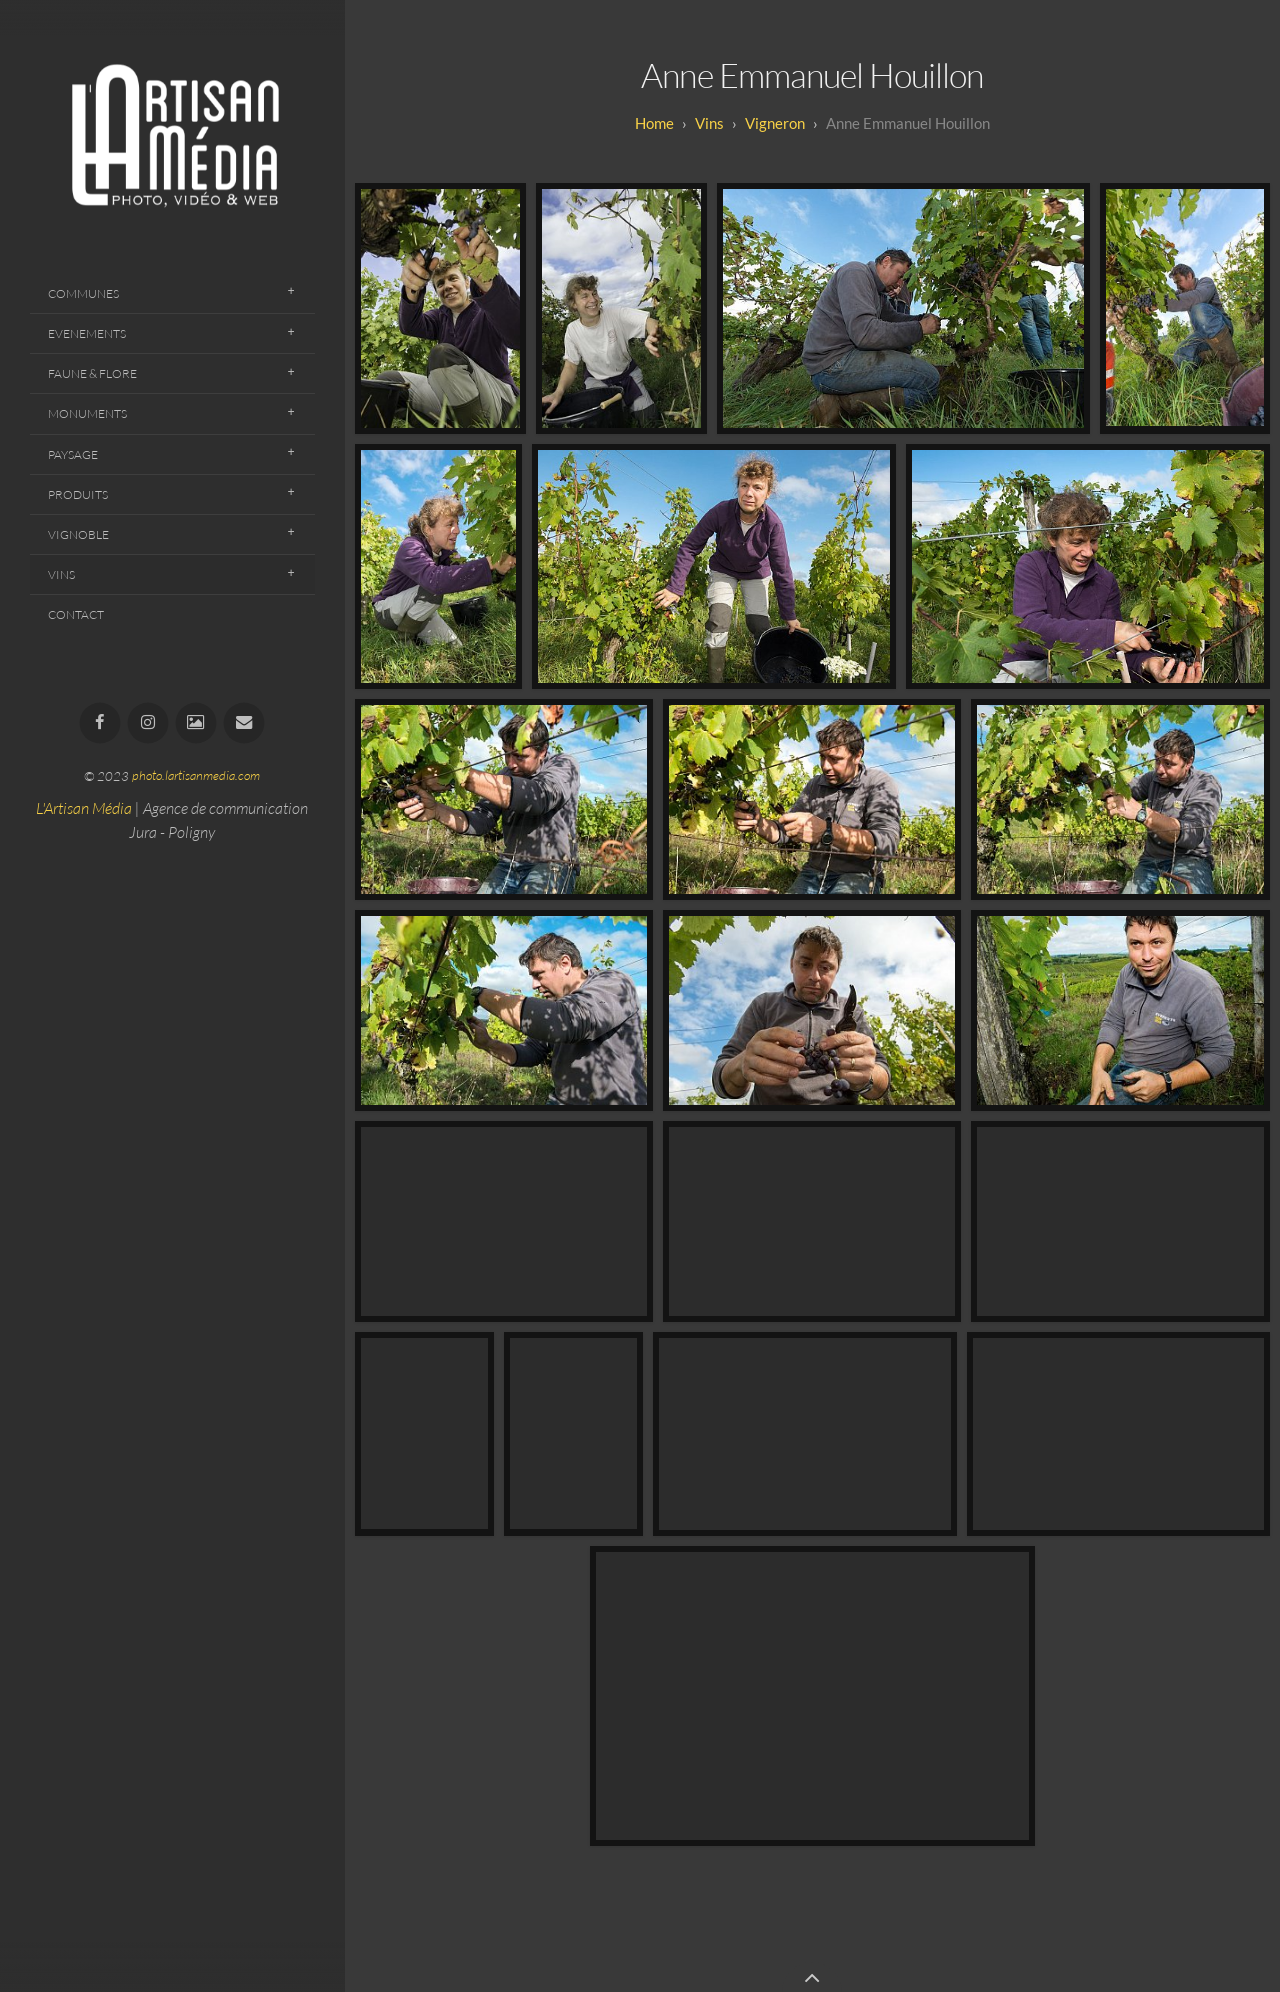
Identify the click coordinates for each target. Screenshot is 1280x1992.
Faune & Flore (92, 373)
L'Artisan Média (84, 808)
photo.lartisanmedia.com (196, 776)
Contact (76, 614)
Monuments (87, 413)
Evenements (87, 333)
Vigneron (775, 123)
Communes (83, 293)
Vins (61, 574)
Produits (78, 494)
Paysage (73, 454)
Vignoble (78, 534)
